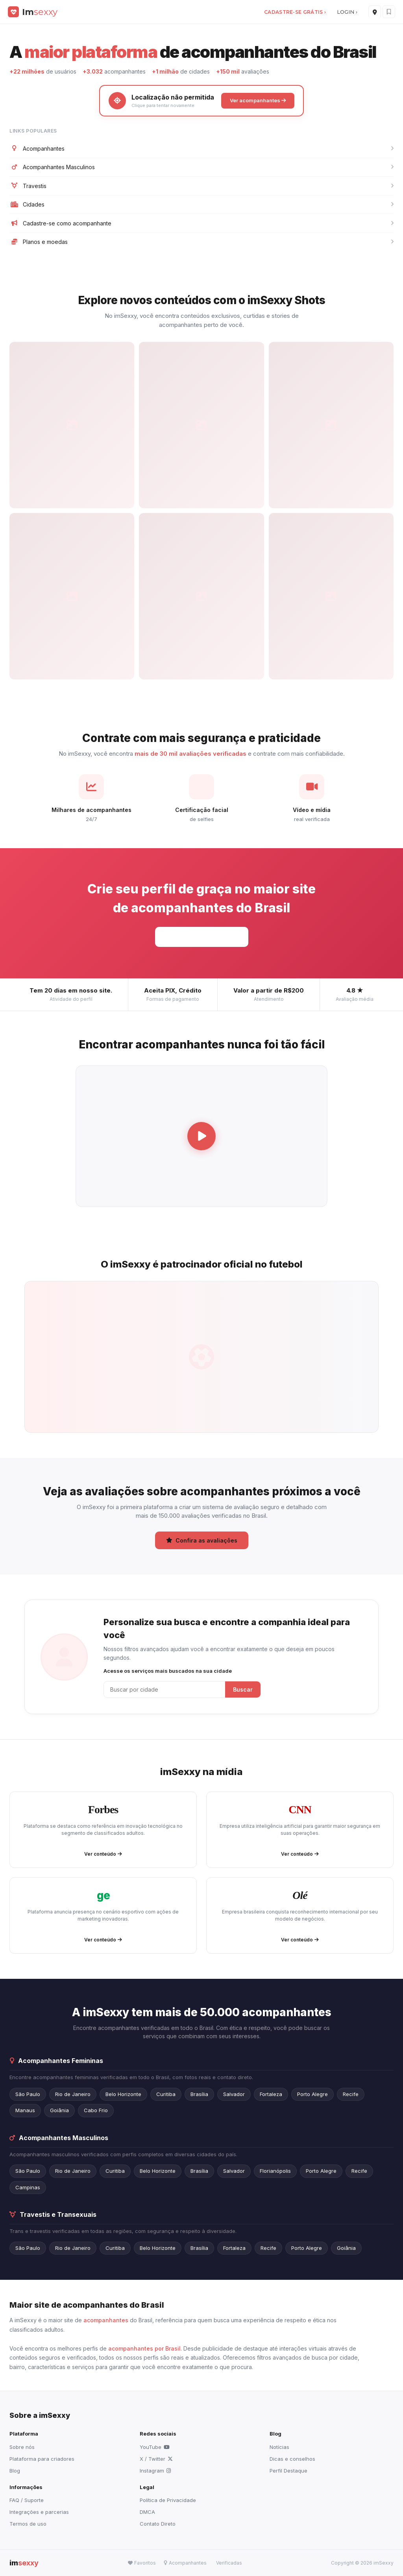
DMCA (147, 2512)
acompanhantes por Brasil (144, 2348)
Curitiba (166, 2094)
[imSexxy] (32, 11)
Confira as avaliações (201, 1540)
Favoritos (142, 2563)
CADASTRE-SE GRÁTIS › (295, 12)
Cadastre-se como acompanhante (201, 223)
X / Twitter (156, 2459)
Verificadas (229, 2563)
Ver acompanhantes (258, 100)
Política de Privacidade (168, 2500)
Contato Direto (158, 2524)
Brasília (199, 2094)
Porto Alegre (312, 2094)
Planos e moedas (201, 242)
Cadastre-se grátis (202, 936)
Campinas (27, 2187)
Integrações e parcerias (39, 2512)
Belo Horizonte (123, 2094)
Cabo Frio (96, 2110)
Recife (351, 2094)
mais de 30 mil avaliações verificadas (190, 753)
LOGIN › (347, 12)
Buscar (243, 1689)
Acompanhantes (201, 148)
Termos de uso (27, 2524)
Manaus (25, 2110)
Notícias (279, 2447)
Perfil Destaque (288, 2470)
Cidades (201, 204)
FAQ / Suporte (26, 2500)
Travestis (201, 185)
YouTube (155, 2447)
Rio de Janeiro (73, 2094)
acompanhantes (105, 2320)
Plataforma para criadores (41, 2459)
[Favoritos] (389, 12)
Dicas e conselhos (292, 2459)
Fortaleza (271, 2094)
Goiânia (59, 2110)
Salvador (234, 2094)
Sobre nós (22, 2447)
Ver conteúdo (103, 1854)
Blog (14, 2470)
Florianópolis (275, 2171)
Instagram (155, 2470)
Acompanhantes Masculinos (201, 167)
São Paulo (27, 2094)
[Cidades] (374, 12)
